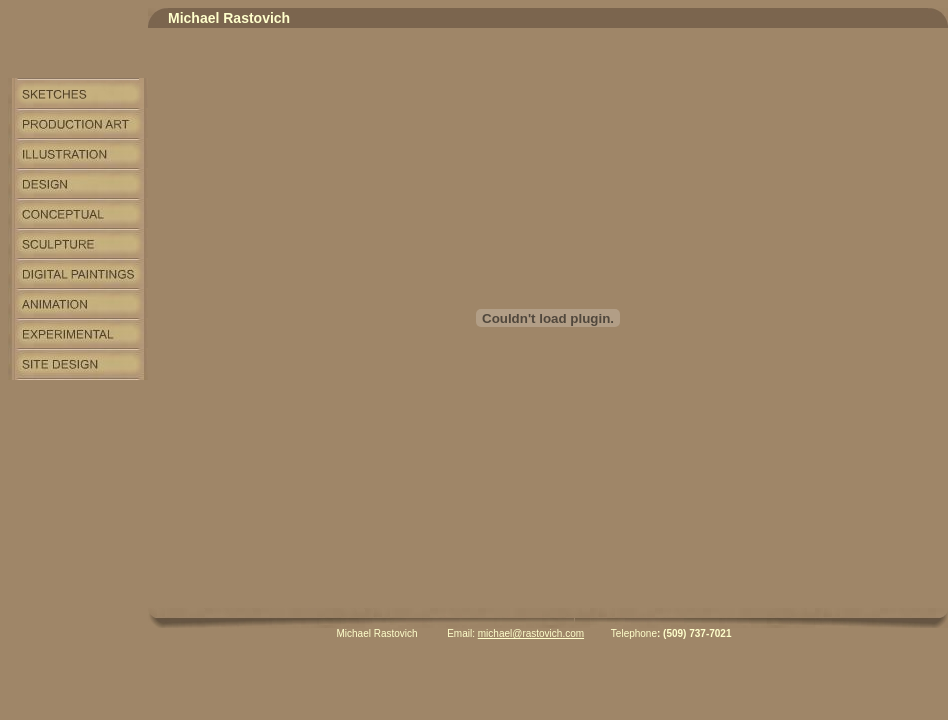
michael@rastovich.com (531, 633)
